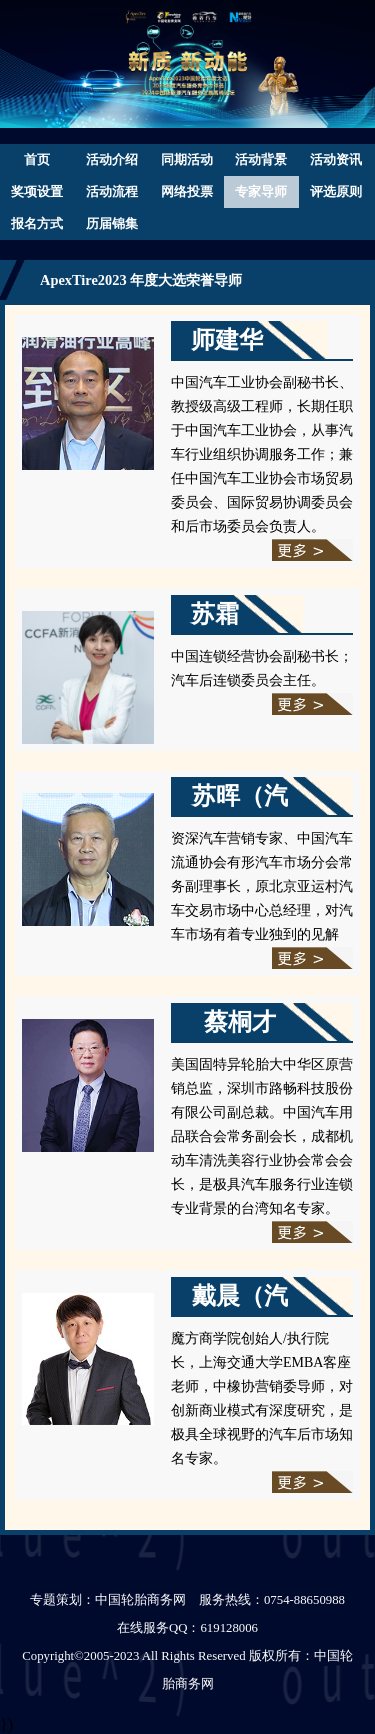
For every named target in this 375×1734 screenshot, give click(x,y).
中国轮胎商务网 (140, 1600)
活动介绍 (112, 160)
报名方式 (37, 224)
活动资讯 (336, 160)
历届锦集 (112, 224)
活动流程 (112, 192)
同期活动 (187, 160)
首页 (37, 160)
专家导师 (261, 192)
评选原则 (336, 192)
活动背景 (261, 160)
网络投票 (187, 192)
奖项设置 (37, 192)
